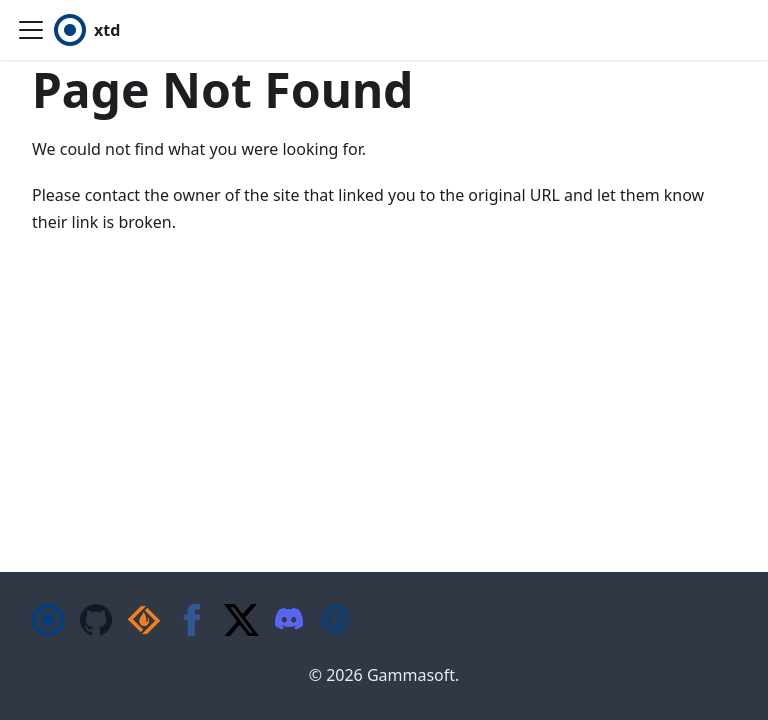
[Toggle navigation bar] (31, 30)
